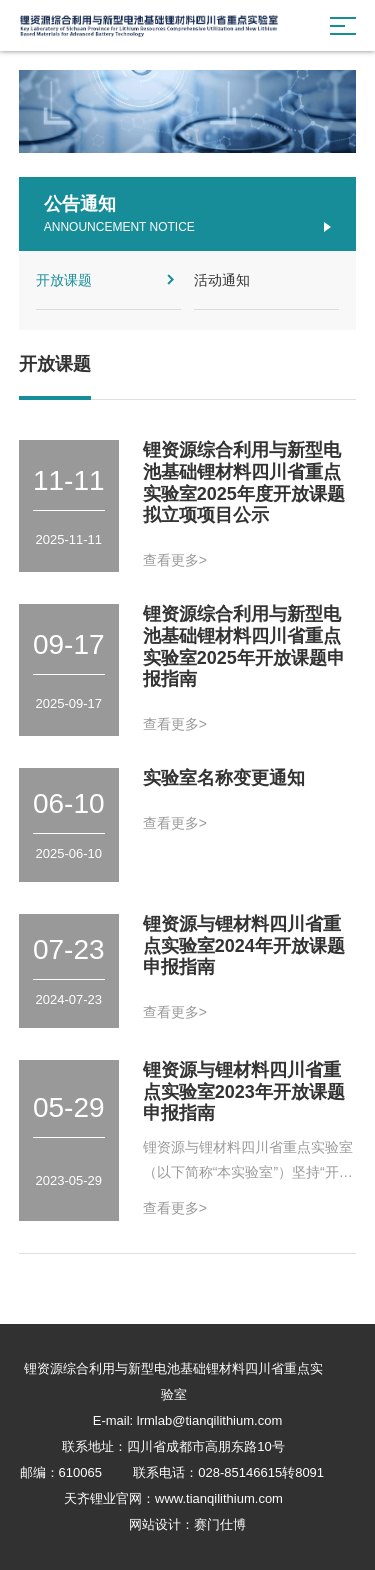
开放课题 (109, 279)
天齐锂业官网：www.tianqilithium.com (173, 1498)
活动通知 (265, 279)
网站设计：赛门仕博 (187, 1524)
